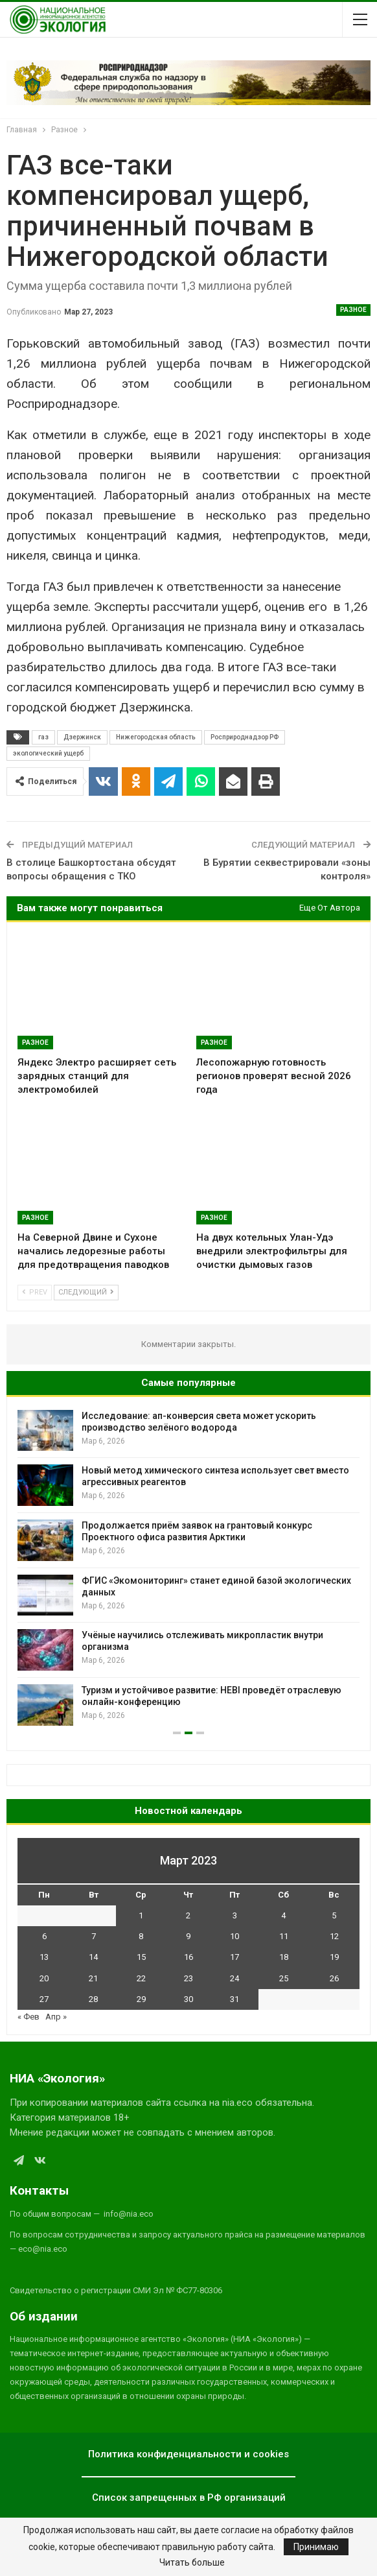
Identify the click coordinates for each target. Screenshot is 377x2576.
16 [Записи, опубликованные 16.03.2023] (188, 1957)
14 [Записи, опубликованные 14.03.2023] (93, 1957)
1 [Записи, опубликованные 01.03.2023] (141, 1915)
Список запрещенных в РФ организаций (189, 2497)
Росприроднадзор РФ (245, 737)
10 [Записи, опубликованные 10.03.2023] (234, 1936)
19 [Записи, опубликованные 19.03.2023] (334, 1957)
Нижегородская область (156, 737)
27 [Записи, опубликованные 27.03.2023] (44, 1999)
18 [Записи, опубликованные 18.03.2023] (283, 1957)
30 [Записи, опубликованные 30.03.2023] (188, 1999)
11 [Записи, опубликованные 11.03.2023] (283, 1936)
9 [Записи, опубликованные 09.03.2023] (188, 1936)
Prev (34, 1292)
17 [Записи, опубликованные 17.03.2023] (234, 1957)
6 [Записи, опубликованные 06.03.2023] (44, 1936)
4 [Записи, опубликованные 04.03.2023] (283, 1915)
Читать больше (192, 2562)
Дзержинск (82, 737)
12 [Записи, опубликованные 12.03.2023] (334, 1936)
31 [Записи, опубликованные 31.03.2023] (234, 1999)
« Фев (28, 2016)
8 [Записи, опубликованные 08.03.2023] (141, 1936)
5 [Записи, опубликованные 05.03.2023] (334, 1915)
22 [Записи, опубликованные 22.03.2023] (141, 1978)
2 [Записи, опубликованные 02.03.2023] (188, 1915)
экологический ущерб (48, 753)
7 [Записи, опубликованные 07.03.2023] (93, 1936)
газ (43, 737)
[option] (188, 1568)
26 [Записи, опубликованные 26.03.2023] (334, 1978)
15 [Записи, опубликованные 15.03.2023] (141, 1957)
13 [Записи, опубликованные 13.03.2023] (44, 1957)
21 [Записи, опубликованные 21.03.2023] (93, 1978)
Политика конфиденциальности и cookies (188, 2454)
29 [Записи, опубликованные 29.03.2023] (141, 1999)
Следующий (86, 1292)
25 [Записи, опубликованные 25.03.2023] (283, 1978)
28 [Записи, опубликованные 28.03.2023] (93, 1999)
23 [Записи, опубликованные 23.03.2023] (188, 1978)
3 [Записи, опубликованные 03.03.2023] (235, 1915)
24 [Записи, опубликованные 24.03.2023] (234, 1978)
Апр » (56, 2016)
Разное (353, 309)
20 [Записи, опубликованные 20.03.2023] (44, 1978)
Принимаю (316, 2547)
